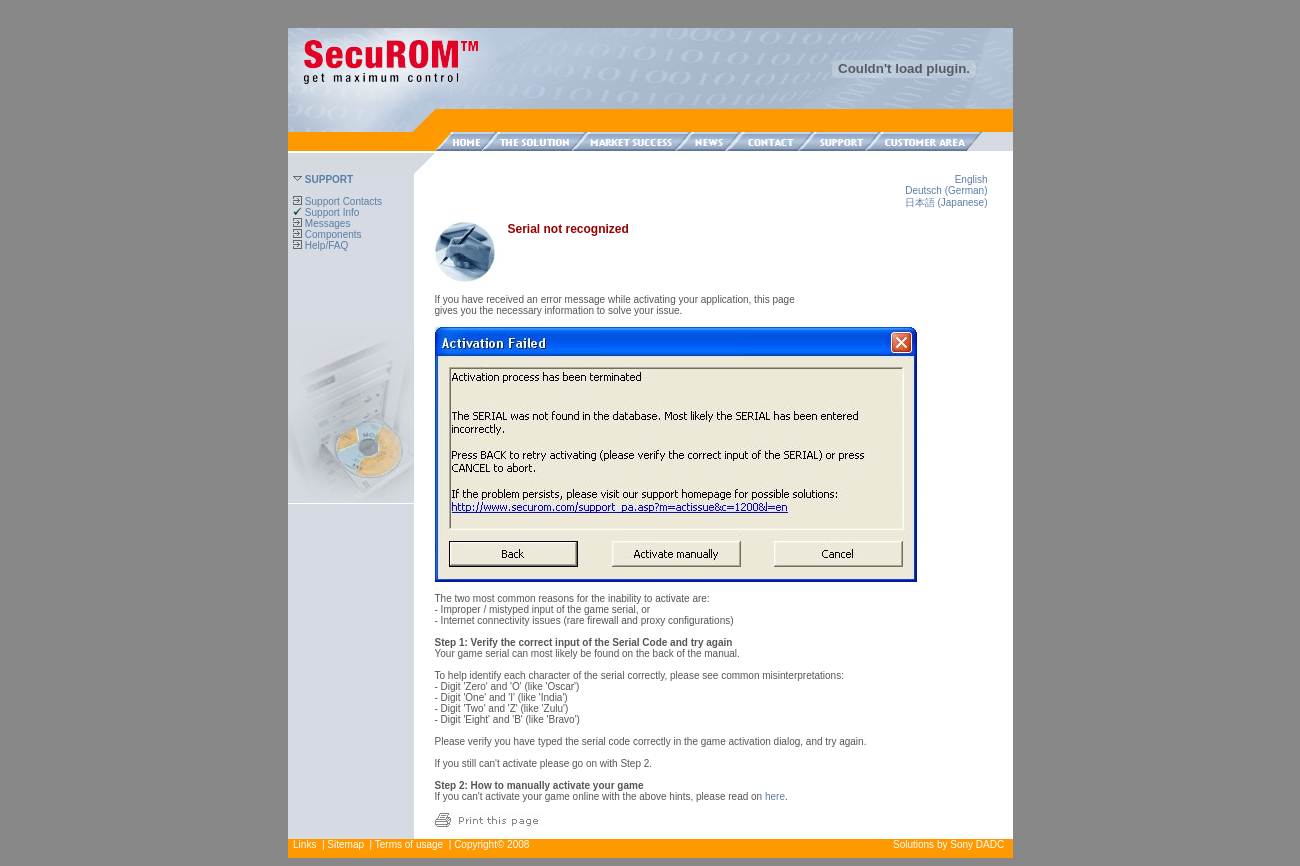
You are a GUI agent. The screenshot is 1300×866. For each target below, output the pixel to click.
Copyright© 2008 (491, 844)
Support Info (326, 212)
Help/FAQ (320, 245)
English (971, 179)
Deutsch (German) (946, 190)
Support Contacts (337, 201)
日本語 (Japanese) (946, 202)
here (775, 796)
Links (304, 844)
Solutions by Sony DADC (948, 844)
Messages (321, 223)
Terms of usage (409, 844)
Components (327, 234)
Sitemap (345, 844)
